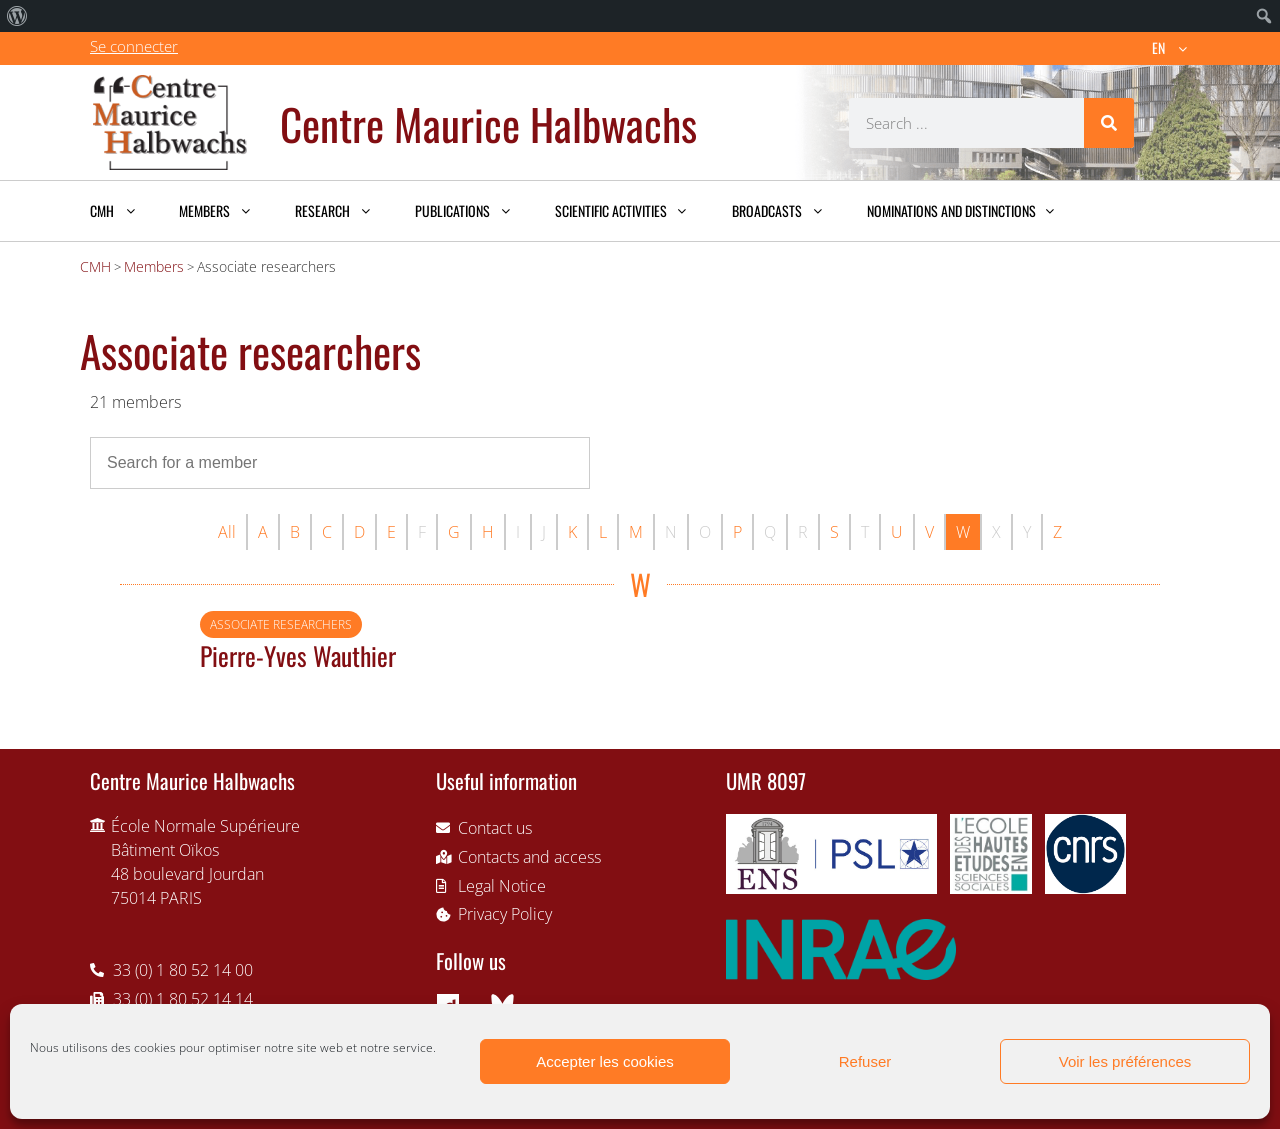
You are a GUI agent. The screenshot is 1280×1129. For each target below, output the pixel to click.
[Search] (1109, 123)
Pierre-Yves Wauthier (298, 655)
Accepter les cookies (605, 1061)
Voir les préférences (1125, 1061)
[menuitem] (17, 16)
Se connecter (134, 46)
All (227, 532)
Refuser (865, 1061)
